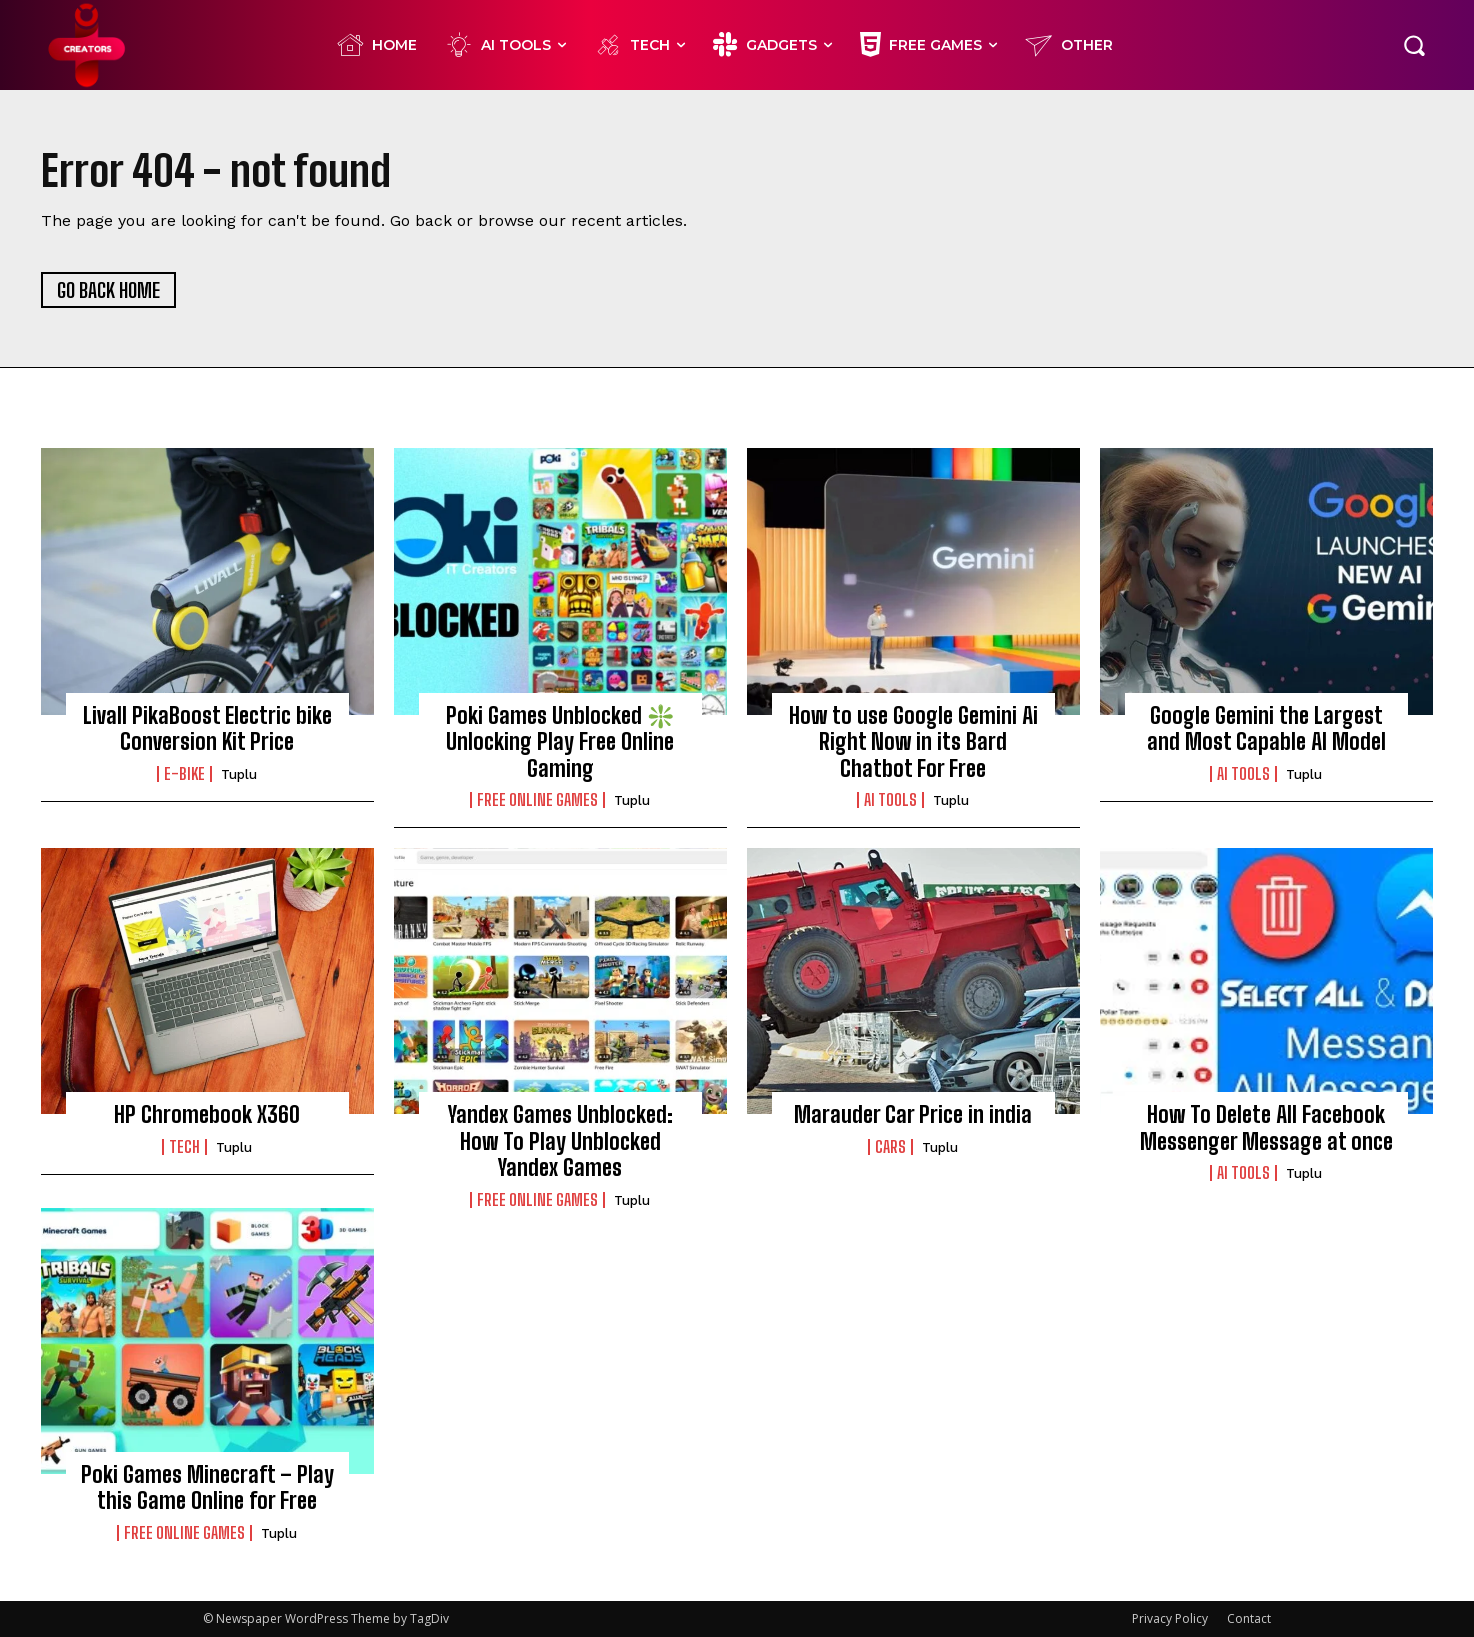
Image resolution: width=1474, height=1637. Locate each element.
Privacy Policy (1170, 1618)
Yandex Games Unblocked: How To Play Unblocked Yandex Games (560, 1141)
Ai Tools (890, 800)
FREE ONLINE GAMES (537, 800)
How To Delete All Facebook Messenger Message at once (1266, 1127)
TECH (184, 1147)
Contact (1249, 1618)
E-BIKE (184, 774)
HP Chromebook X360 (207, 1114)
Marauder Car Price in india (913, 1114)
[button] (1414, 45)
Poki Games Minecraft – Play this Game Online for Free (207, 1487)
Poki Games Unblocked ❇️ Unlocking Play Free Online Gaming (560, 742)
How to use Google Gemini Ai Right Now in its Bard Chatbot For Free (913, 742)
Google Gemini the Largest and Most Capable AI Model (1266, 728)
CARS (890, 1147)
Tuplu (239, 774)
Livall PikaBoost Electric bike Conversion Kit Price (207, 728)
